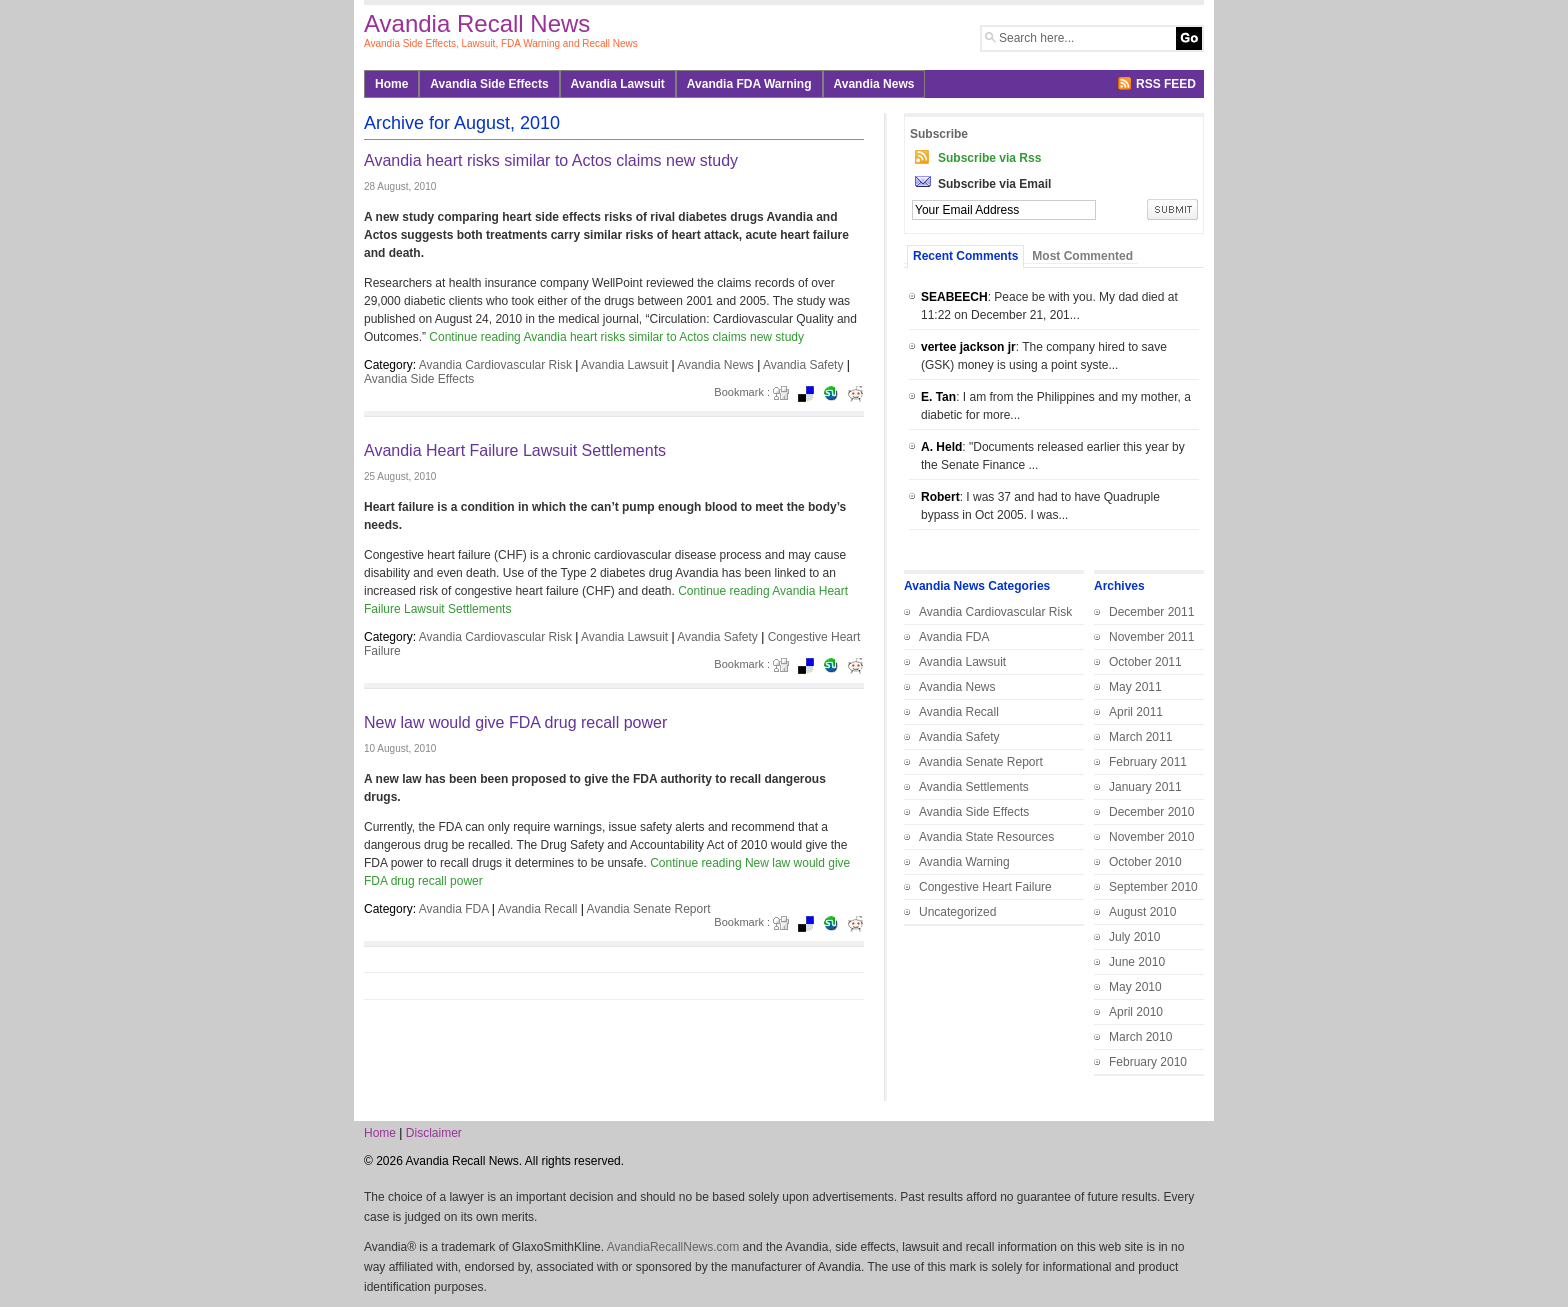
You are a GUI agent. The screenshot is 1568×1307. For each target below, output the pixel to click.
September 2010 (1153, 887)
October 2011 (1145, 662)
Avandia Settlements (974, 787)
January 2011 (1145, 787)
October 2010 (1145, 862)
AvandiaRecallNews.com (673, 1247)
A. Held (941, 447)
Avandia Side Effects (489, 84)
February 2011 (1148, 762)
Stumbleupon (837, 394)
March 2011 (1140, 737)
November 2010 (1151, 837)
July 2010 (1134, 937)
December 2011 (1151, 612)
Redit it (862, 394)
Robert (940, 497)
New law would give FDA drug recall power (515, 722)
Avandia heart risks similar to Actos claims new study (551, 160)
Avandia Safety (803, 365)
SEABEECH (954, 297)
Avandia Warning (964, 862)
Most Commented (1082, 256)
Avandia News (874, 84)
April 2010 (1136, 1012)
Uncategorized (957, 912)
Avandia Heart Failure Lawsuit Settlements (515, 450)
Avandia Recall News (477, 23)
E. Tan (938, 397)
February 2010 (1148, 1062)
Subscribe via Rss (989, 158)
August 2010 (1142, 912)
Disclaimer (434, 1133)
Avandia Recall (538, 909)
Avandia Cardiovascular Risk (495, 365)
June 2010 (1137, 962)
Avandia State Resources (986, 837)
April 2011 (1136, 712)
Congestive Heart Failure (985, 887)
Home (391, 84)
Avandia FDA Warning (749, 84)
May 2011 (1135, 687)
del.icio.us (812, 394)
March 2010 (1140, 1037)
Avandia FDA (454, 909)
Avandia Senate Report (649, 909)
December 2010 (1151, 812)
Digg (787, 394)
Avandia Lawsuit (618, 84)
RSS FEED (1166, 84)
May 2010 (1135, 987)
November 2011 (1151, 637)
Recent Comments (965, 256)
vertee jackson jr (968, 347)
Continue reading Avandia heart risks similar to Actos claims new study (616, 337)
